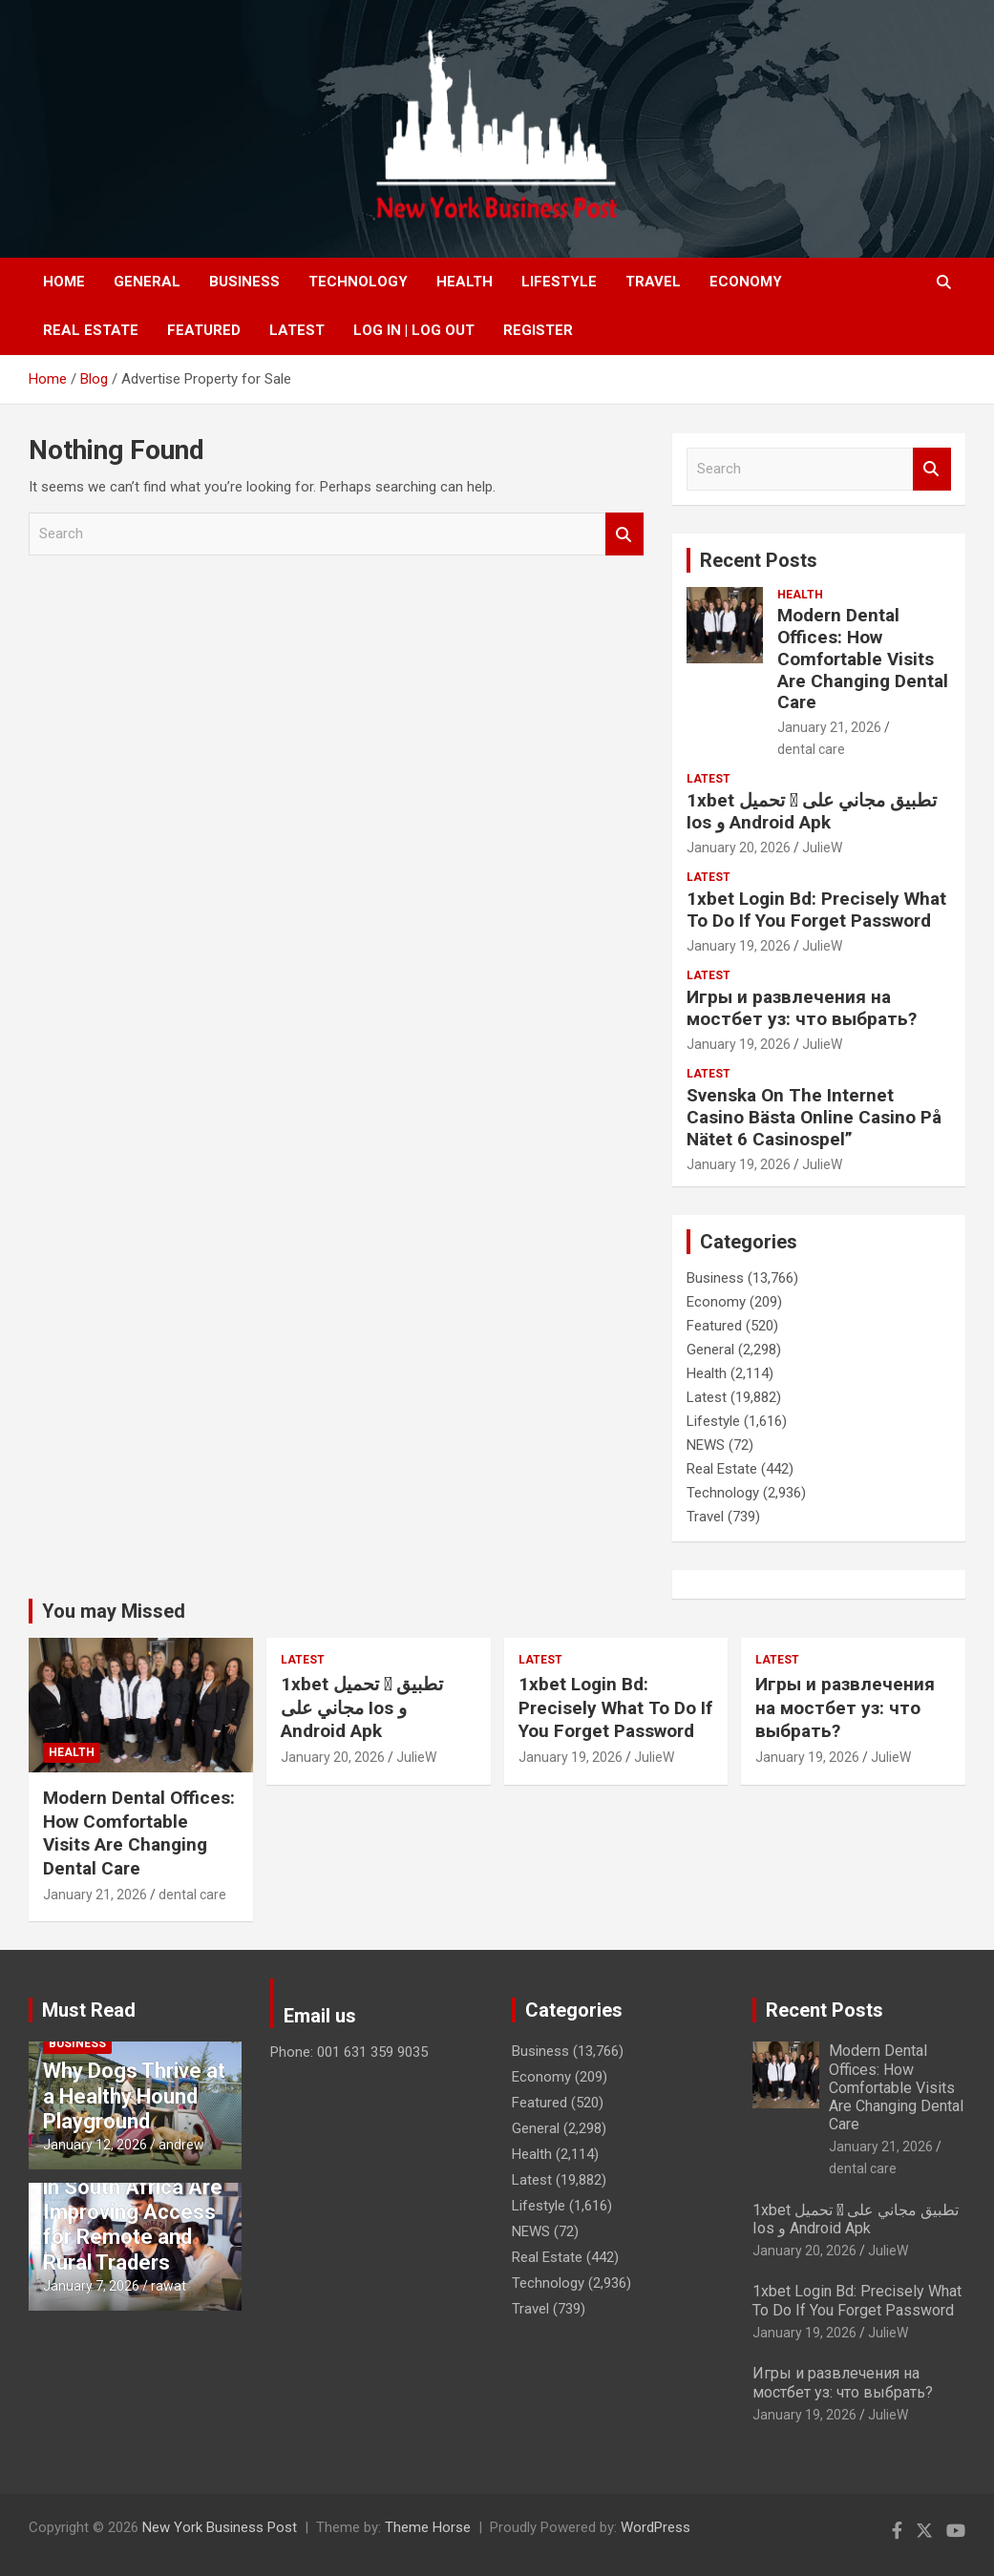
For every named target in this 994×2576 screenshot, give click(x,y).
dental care (811, 749)
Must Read (89, 2010)
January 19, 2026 (739, 945)
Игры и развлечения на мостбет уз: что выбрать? (802, 1008)
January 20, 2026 (739, 847)
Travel (653, 281)
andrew (181, 2144)
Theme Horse (428, 2527)
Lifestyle (559, 281)
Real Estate (90, 330)
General (147, 281)
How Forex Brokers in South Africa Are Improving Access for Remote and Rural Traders (134, 2211)
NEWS (706, 1445)
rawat (168, 2285)
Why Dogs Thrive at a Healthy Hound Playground (134, 2096)
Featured (204, 330)
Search (624, 534)
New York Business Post (219, 2527)
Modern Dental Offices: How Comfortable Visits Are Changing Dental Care (862, 658)
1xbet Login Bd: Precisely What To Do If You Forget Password (816, 910)
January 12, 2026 (95, 2144)
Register (538, 330)
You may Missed (113, 1611)
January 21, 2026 (829, 727)
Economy (745, 281)
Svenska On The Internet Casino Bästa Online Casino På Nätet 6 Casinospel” (814, 1117)
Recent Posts (758, 560)
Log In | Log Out (414, 330)
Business (244, 281)
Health (464, 281)
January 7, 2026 (91, 2285)
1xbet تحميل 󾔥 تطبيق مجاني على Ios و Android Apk (812, 811)
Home (64, 281)
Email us (320, 2015)
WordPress (655, 2527)
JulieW (822, 847)
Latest (297, 330)
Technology (358, 281)
